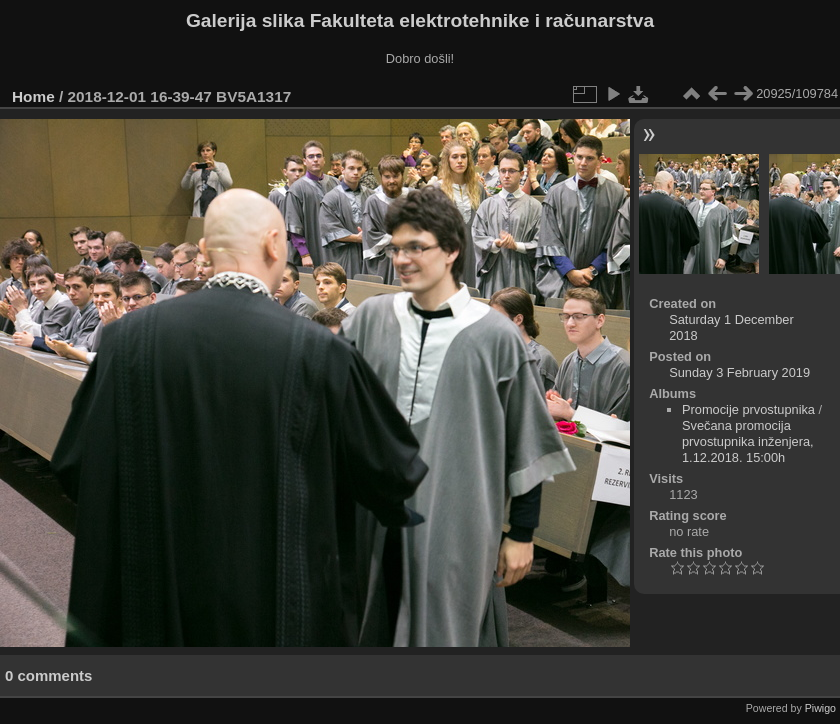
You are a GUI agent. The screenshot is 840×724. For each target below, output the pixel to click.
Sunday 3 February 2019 (739, 372)
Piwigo (820, 708)
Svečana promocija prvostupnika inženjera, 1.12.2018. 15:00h (748, 441)
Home (33, 96)
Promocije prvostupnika (748, 409)
